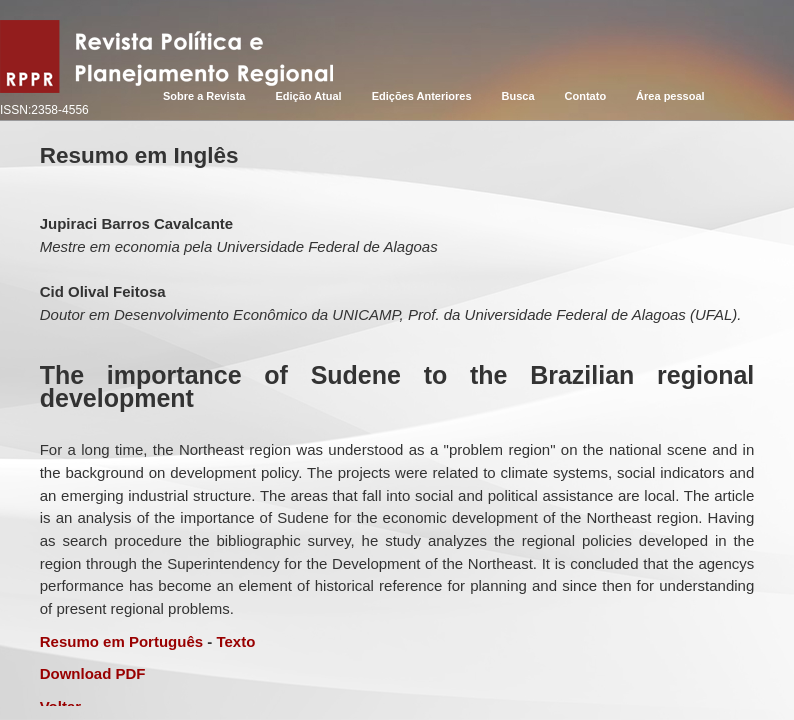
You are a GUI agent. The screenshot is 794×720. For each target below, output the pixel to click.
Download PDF (93, 673)
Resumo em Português (121, 641)
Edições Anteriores (422, 96)
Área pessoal (670, 96)
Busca (518, 96)
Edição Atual (308, 96)
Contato (586, 96)
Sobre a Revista (204, 96)
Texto (235, 641)
